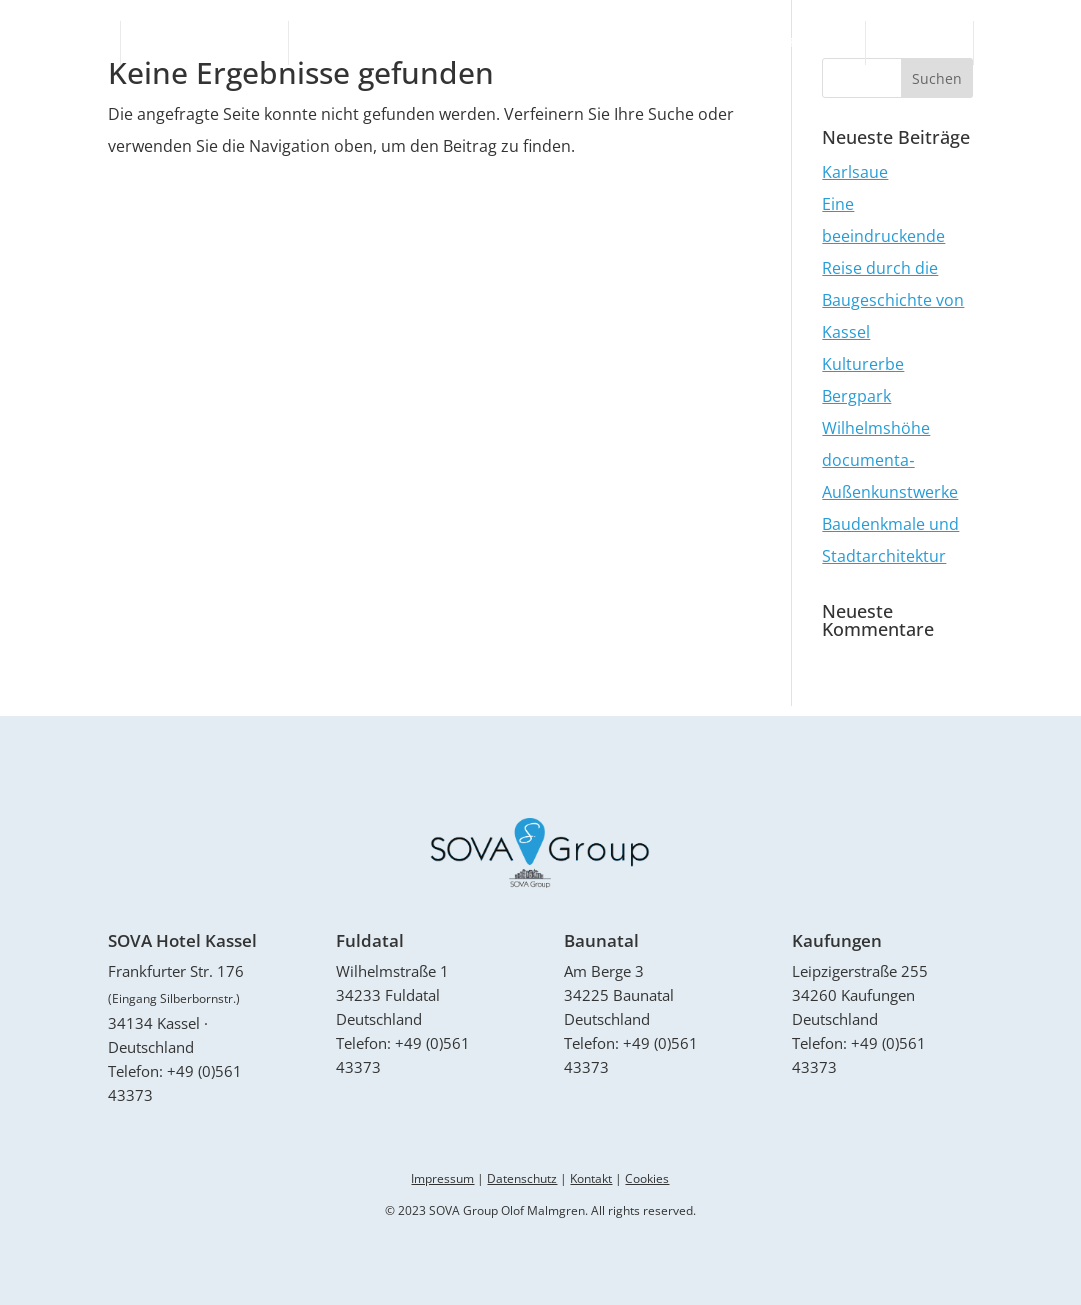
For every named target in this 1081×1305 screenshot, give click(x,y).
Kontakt (1022, 43)
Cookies (647, 1178)
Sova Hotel (345, 43)
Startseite (65, 43)
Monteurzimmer (791, 43)
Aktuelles (919, 43)
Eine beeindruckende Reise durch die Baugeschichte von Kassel (893, 268)
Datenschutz (522, 1178)
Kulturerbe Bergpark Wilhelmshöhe (876, 396)
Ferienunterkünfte (204, 43)
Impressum (442, 1178)
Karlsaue (855, 172)
